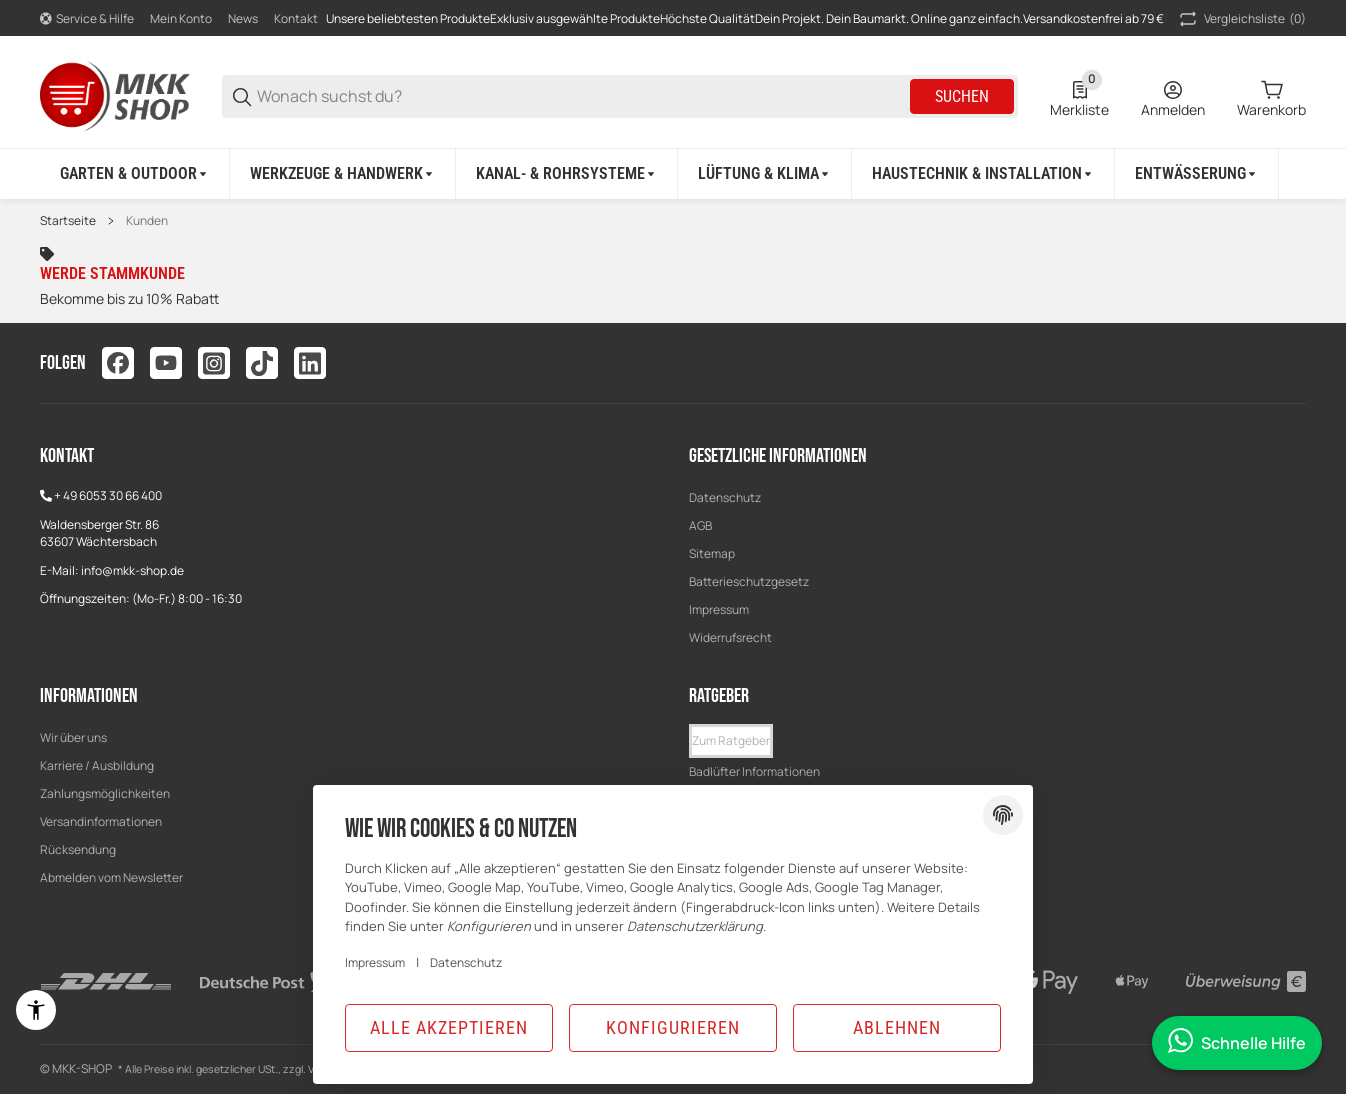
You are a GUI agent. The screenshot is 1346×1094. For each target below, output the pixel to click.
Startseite (68, 221)
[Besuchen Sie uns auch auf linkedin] (310, 363)
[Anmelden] (1173, 97)
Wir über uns (73, 737)
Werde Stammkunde (112, 273)
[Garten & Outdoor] (135, 174)
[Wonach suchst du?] (582, 96)
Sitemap (712, 553)
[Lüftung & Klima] (765, 174)
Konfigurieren (673, 1027)
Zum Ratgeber (731, 740)
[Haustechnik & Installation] (983, 174)
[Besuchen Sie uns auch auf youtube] (166, 363)
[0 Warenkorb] (1271, 97)
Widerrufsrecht (730, 637)
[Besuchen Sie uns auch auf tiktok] (262, 363)
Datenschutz (725, 497)
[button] (731, 741)
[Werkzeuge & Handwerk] (343, 174)
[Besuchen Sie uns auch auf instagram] (214, 363)
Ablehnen (897, 1027)
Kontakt (296, 18)
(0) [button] (1241, 19)
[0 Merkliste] (1079, 97)
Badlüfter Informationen (754, 771)
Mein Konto (181, 18)
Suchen (962, 96)
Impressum (719, 609)
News (243, 18)
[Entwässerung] (1197, 174)
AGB (700, 525)
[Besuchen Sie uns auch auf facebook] (118, 363)
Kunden (147, 221)
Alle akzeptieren (449, 1027)
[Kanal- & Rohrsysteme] (567, 174)
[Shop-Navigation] (87, 19)
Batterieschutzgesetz (749, 581)
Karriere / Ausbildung (97, 765)
